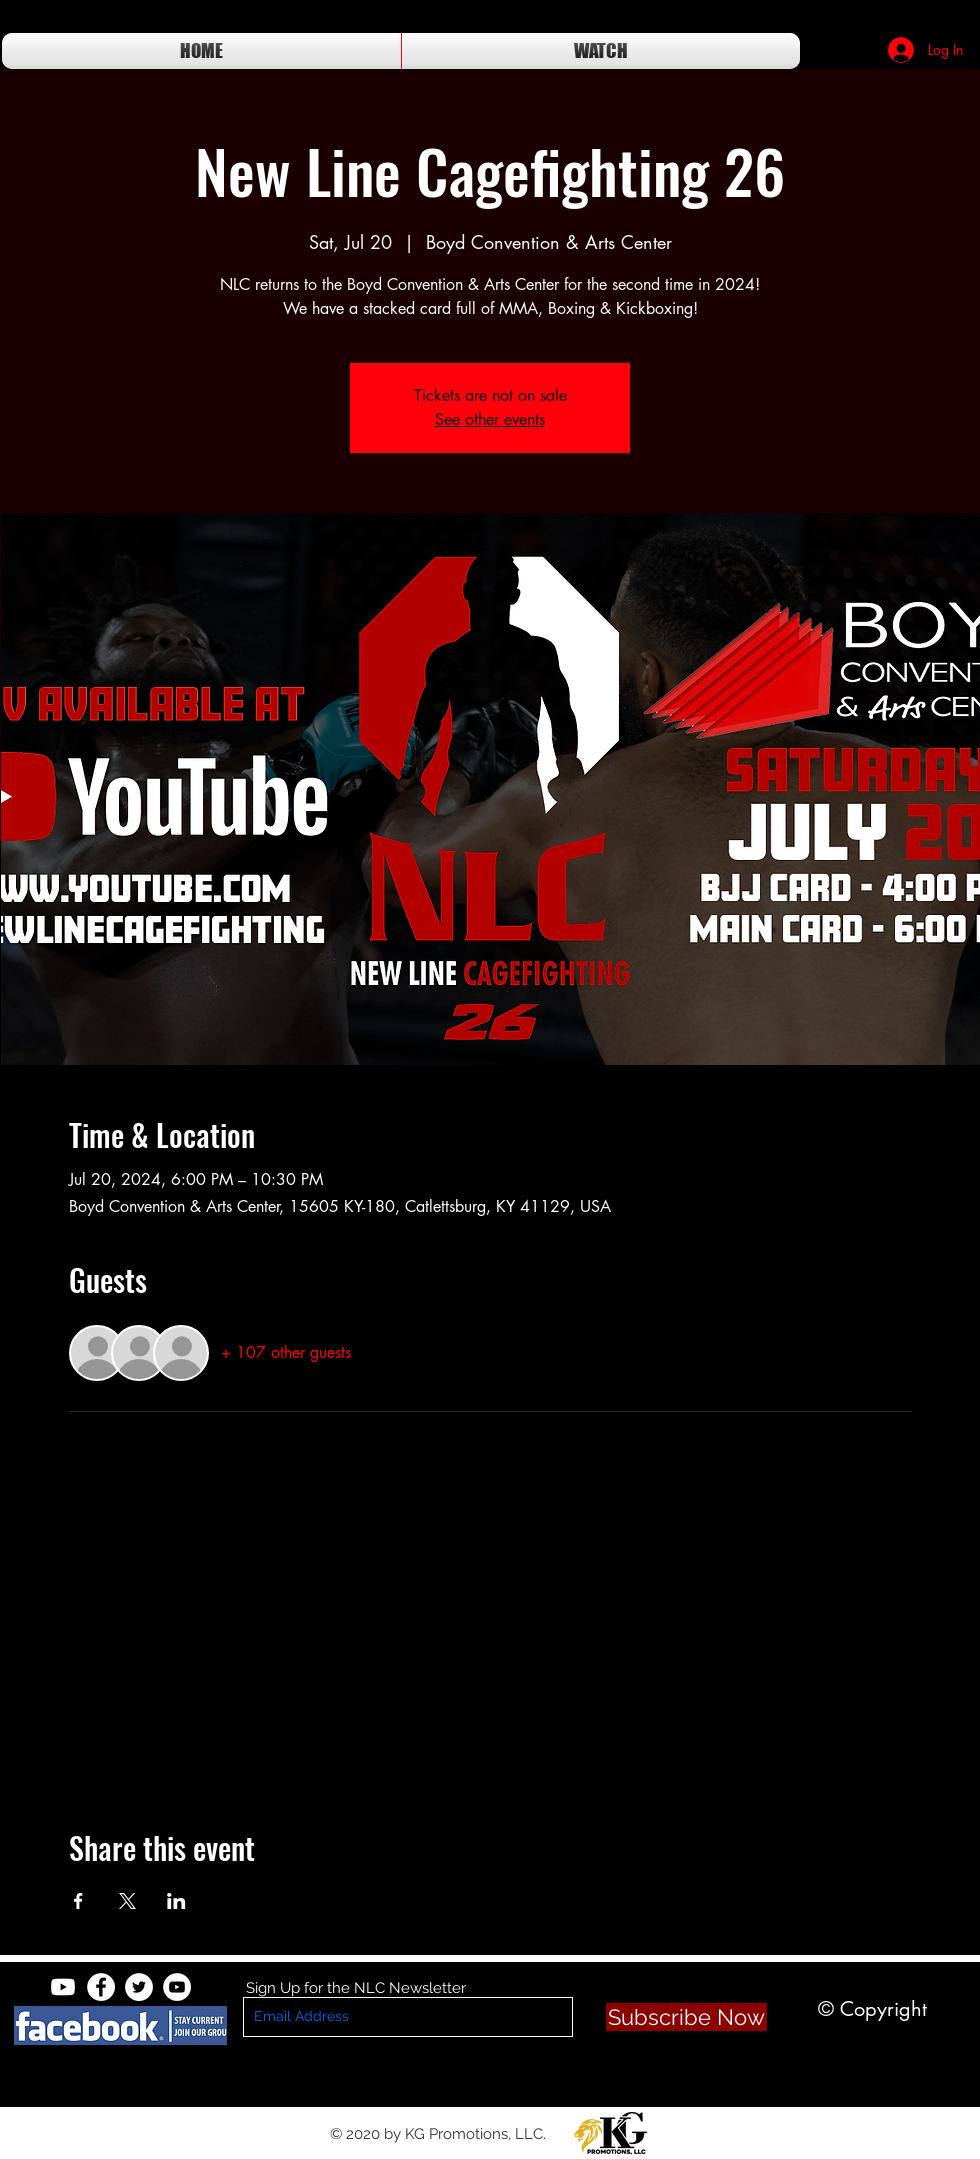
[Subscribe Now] (686, 2017)
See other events (490, 419)
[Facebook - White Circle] (101, 1987)
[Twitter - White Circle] (139, 1987)
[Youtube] (63, 1987)
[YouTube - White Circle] (177, 1987)
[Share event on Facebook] (78, 1901)
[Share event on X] (127, 1901)
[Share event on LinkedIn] (176, 1901)
